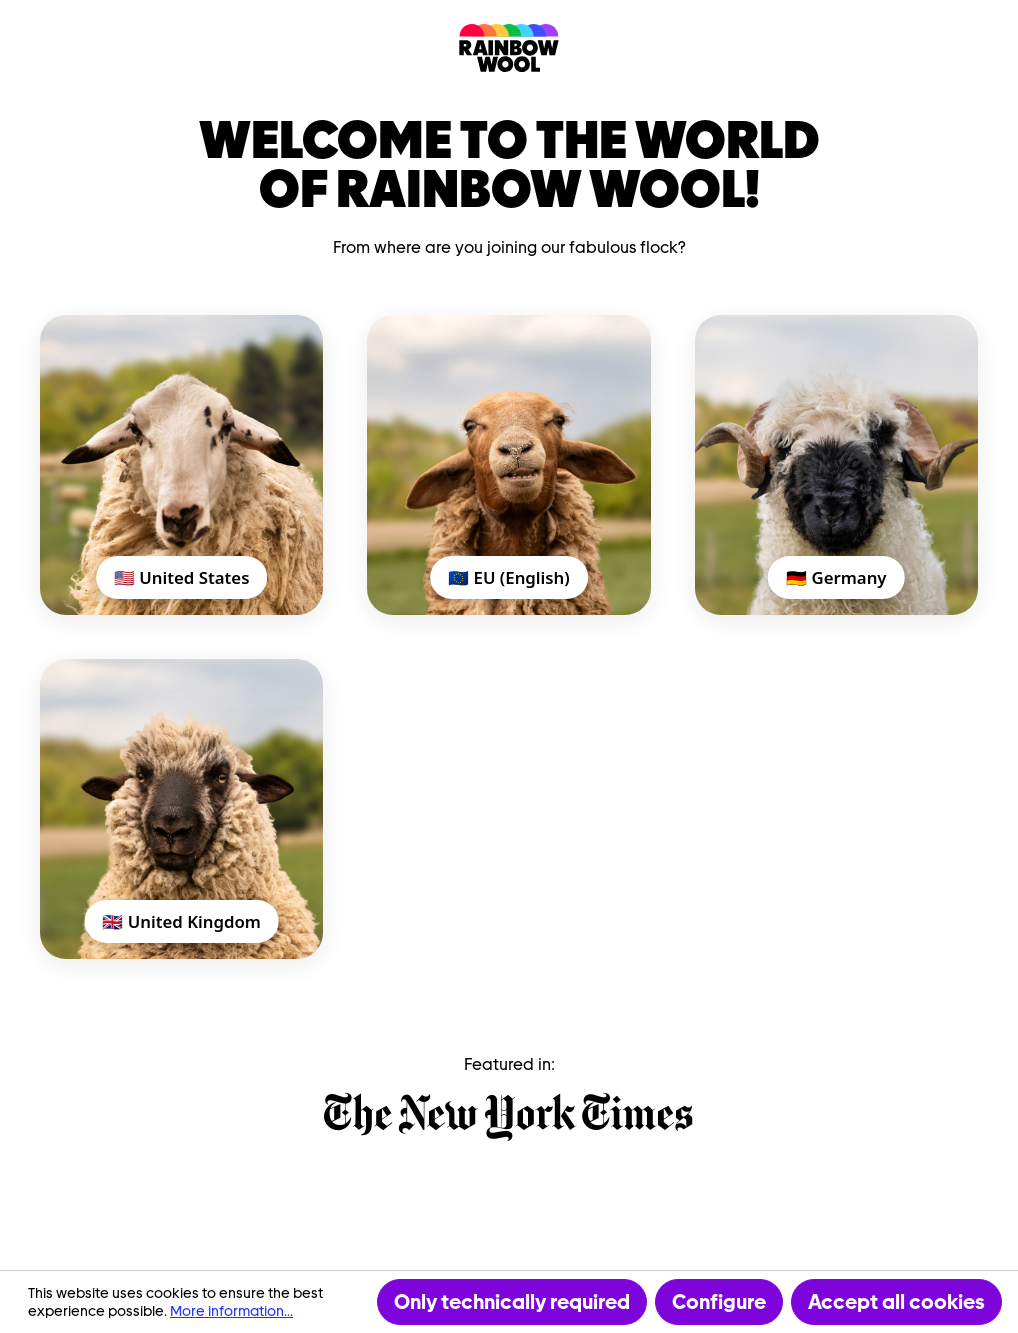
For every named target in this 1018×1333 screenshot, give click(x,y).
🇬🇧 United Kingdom (181, 921)
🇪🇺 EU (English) (509, 577)
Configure (719, 1302)
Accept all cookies (896, 1302)
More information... (231, 1311)
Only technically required (512, 1302)
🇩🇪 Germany (836, 577)
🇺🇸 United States (182, 577)
